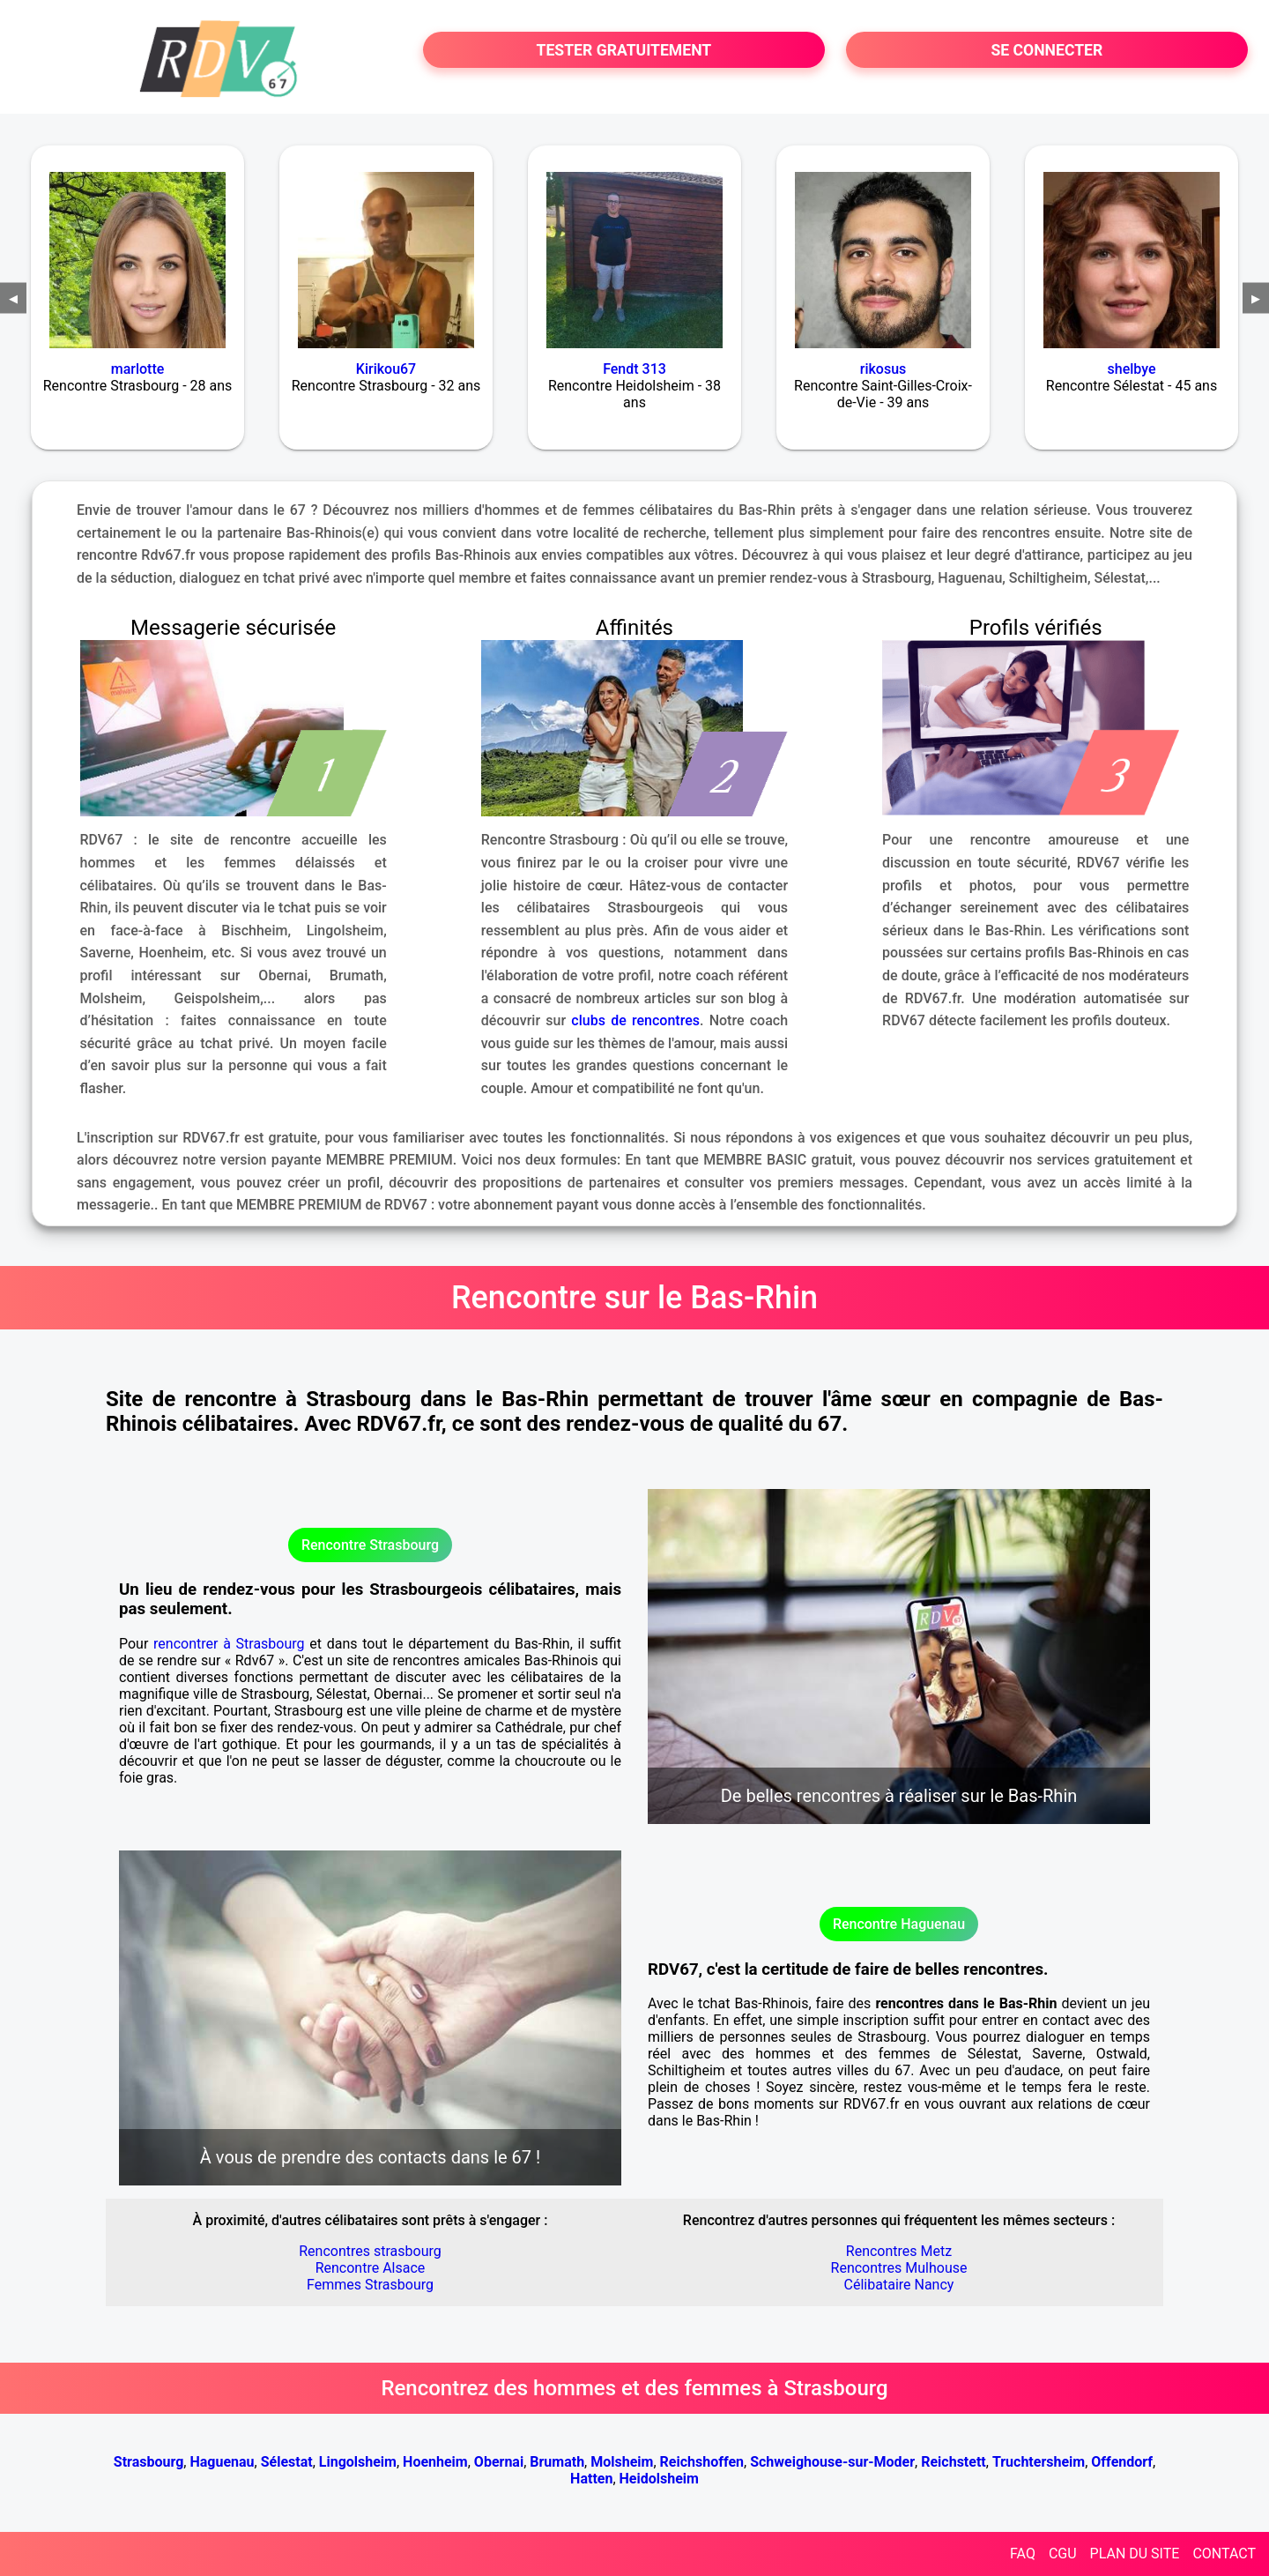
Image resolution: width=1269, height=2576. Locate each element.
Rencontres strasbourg (370, 2251)
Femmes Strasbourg (370, 2284)
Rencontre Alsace (370, 2268)
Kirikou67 (386, 369)
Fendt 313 (634, 369)
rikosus (883, 369)
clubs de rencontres (635, 1020)
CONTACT (1224, 2553)
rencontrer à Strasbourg (228, 1643)
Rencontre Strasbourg (370, 1545)
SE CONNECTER (1046, 50)
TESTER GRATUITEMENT (624, 50)
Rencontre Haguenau (899, 1924)
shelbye (1132, 369)
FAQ (1022, 2553)
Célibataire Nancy (899, 2284)
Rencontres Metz (899, 2251)
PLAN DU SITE (1135, 2553)
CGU (1063, 2553)
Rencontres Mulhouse (899, 2268)
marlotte (138, 369)
